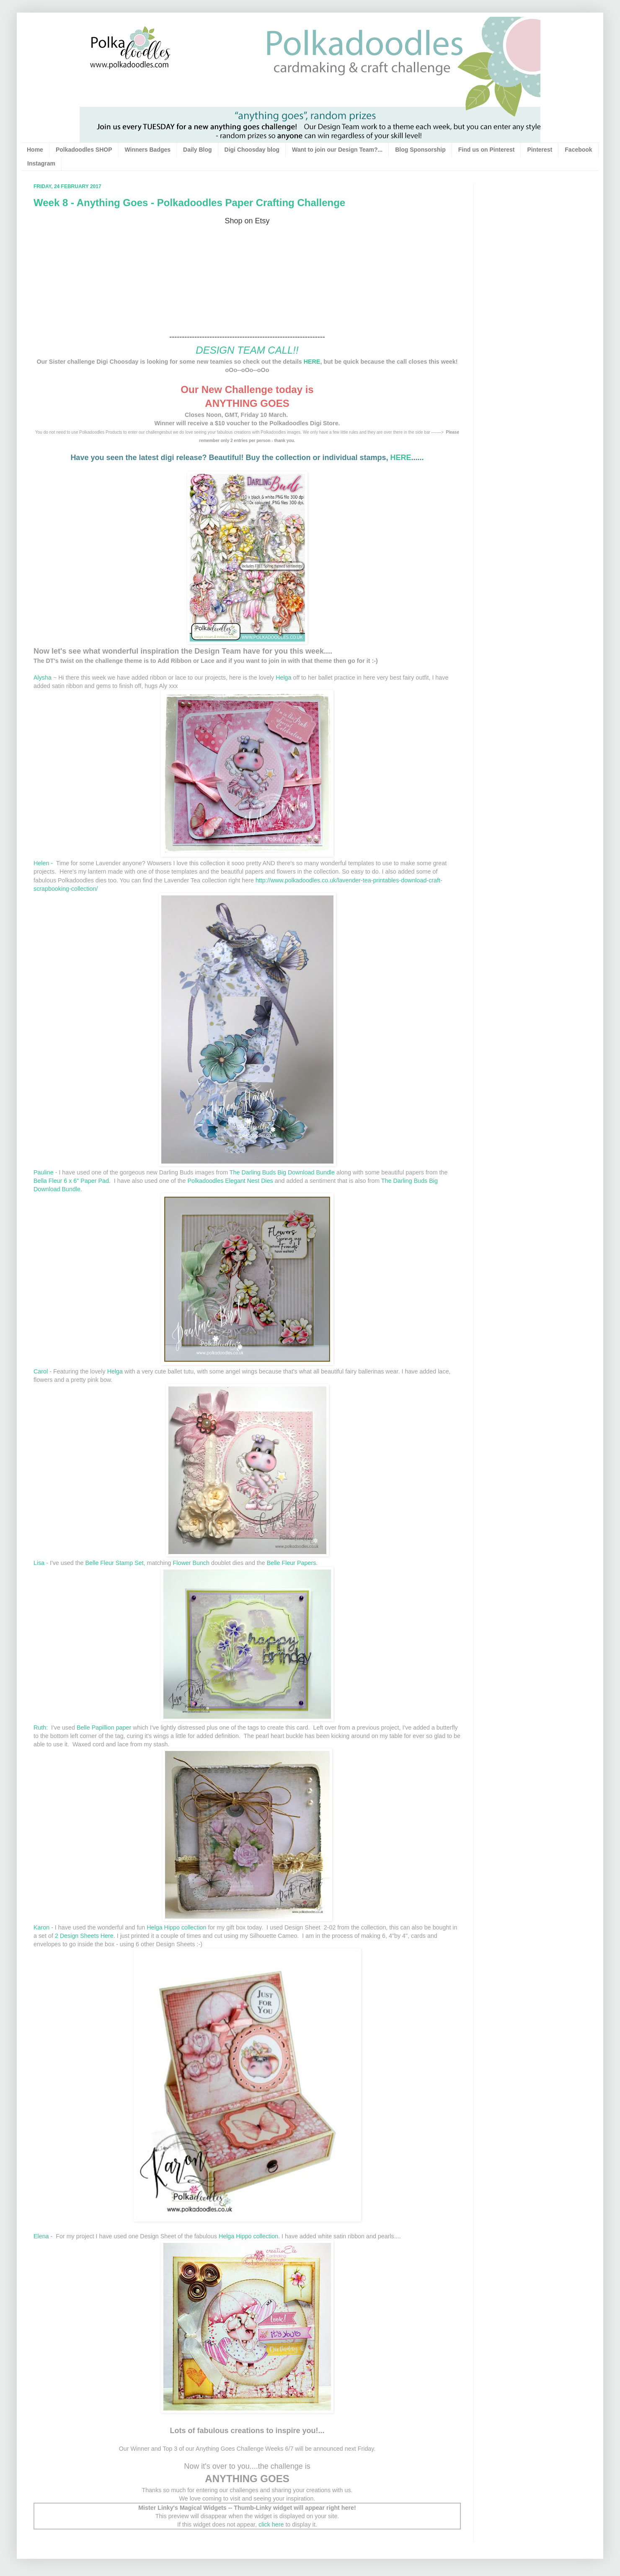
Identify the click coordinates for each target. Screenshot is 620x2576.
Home (35, 149)
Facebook (578, 149)
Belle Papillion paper (104, 1727)
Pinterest (539, 149)
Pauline (44, 1172)
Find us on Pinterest (486, 149)
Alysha (43, 677)
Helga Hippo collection (176, 1927)
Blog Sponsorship (420, 149)
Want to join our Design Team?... (337, 149)
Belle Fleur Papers (291, 1563)
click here (271, 2524)
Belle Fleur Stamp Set (114, 1563)
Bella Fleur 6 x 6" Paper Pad (71, 1180)
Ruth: (41, 1727)
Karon (41, 1927)
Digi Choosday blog (252, 149)
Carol (41, 1371)
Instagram (41, 163)
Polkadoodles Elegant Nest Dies (230, 1180)
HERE (312, 361)
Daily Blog (197, 149)
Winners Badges (148, 149)
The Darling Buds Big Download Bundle (282, 1172)
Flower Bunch (191, 1563)
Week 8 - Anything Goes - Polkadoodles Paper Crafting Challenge (189, 202)
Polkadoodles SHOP (84, 149)
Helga (283, 677)
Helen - (44, 863)
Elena (42, 2236)
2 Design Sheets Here (84, 1935)
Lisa (39, 1563)
